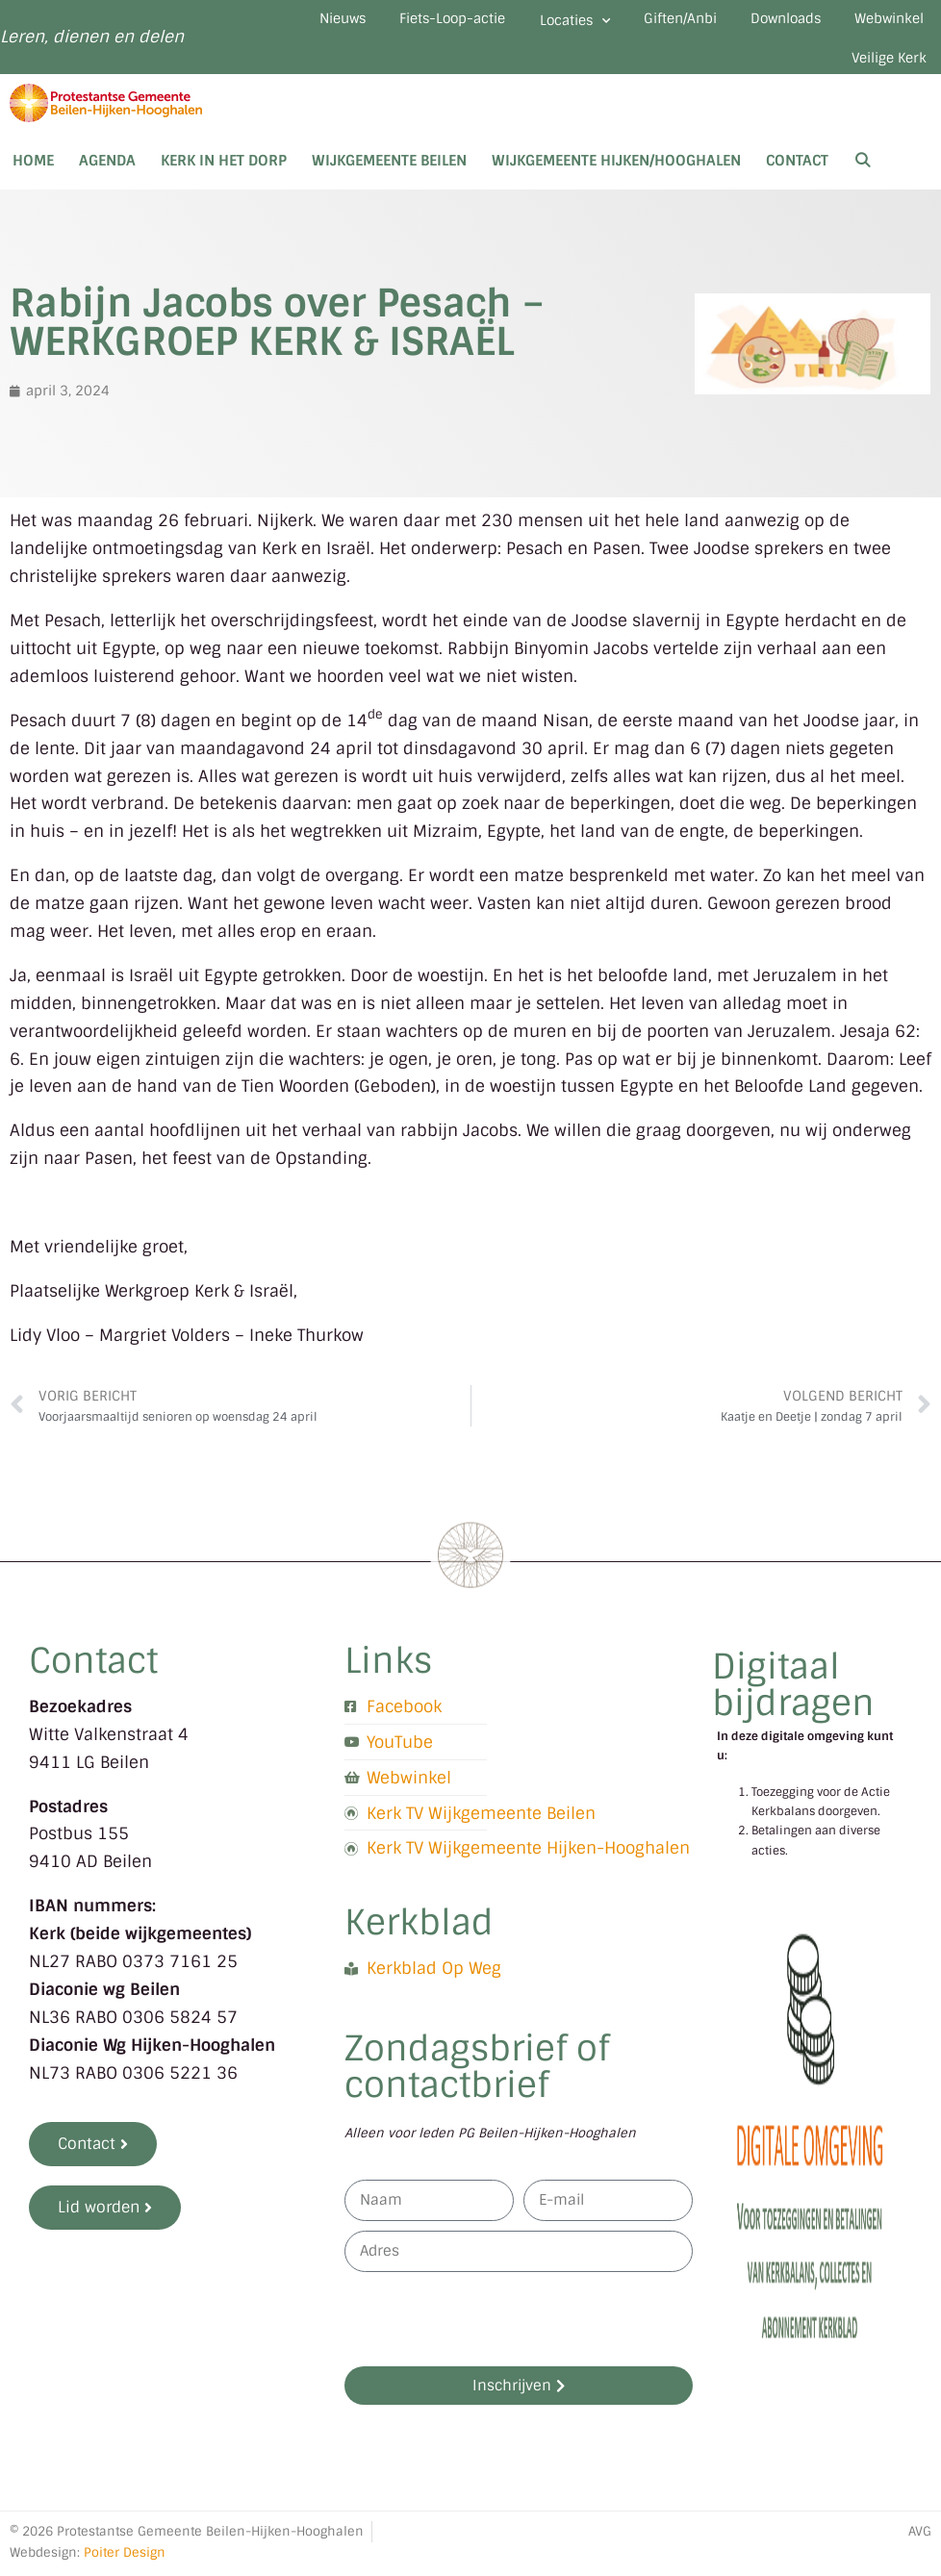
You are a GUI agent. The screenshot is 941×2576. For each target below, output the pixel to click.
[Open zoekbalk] (862, 183)
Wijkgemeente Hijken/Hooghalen (616, 182)
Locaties (630, 26)
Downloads (879, 23)
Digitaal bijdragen (793, 1706)
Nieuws (358, 23)
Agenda (107, 182)
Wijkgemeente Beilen (389, 182)
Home (33, 182)
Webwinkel (755, 74)
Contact (797, 182)
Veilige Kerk (880, 74)
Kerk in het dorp (224, 182)
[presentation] (490, 2340)
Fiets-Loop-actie (488, 23)
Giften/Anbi (754, 23)
